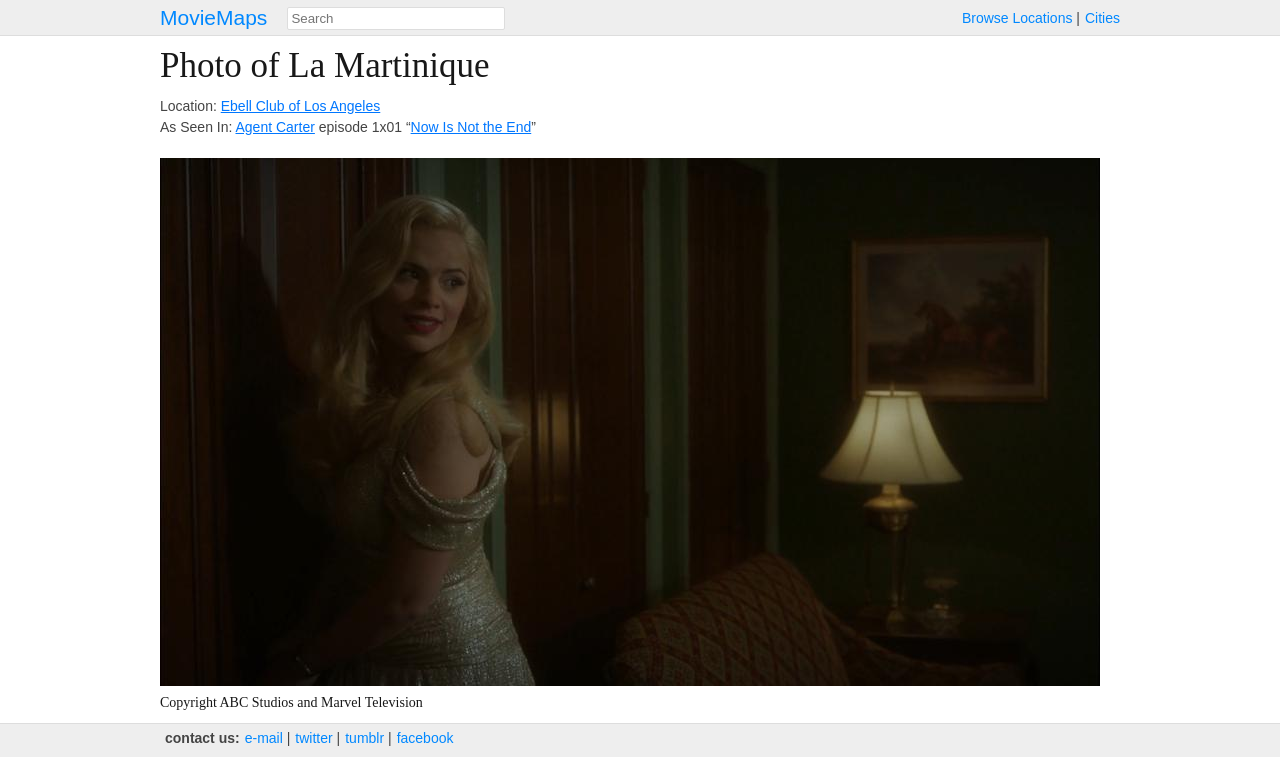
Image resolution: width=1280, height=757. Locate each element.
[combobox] (396, 18)
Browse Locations (1017, 18)
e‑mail (264, 738)
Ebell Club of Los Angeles (301, 106)
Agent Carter (275, 127)
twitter (313, 738)
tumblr (364, 738)
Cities (1102, 18)
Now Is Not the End (471, 127)
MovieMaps (213, 17)
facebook (425, 738)
